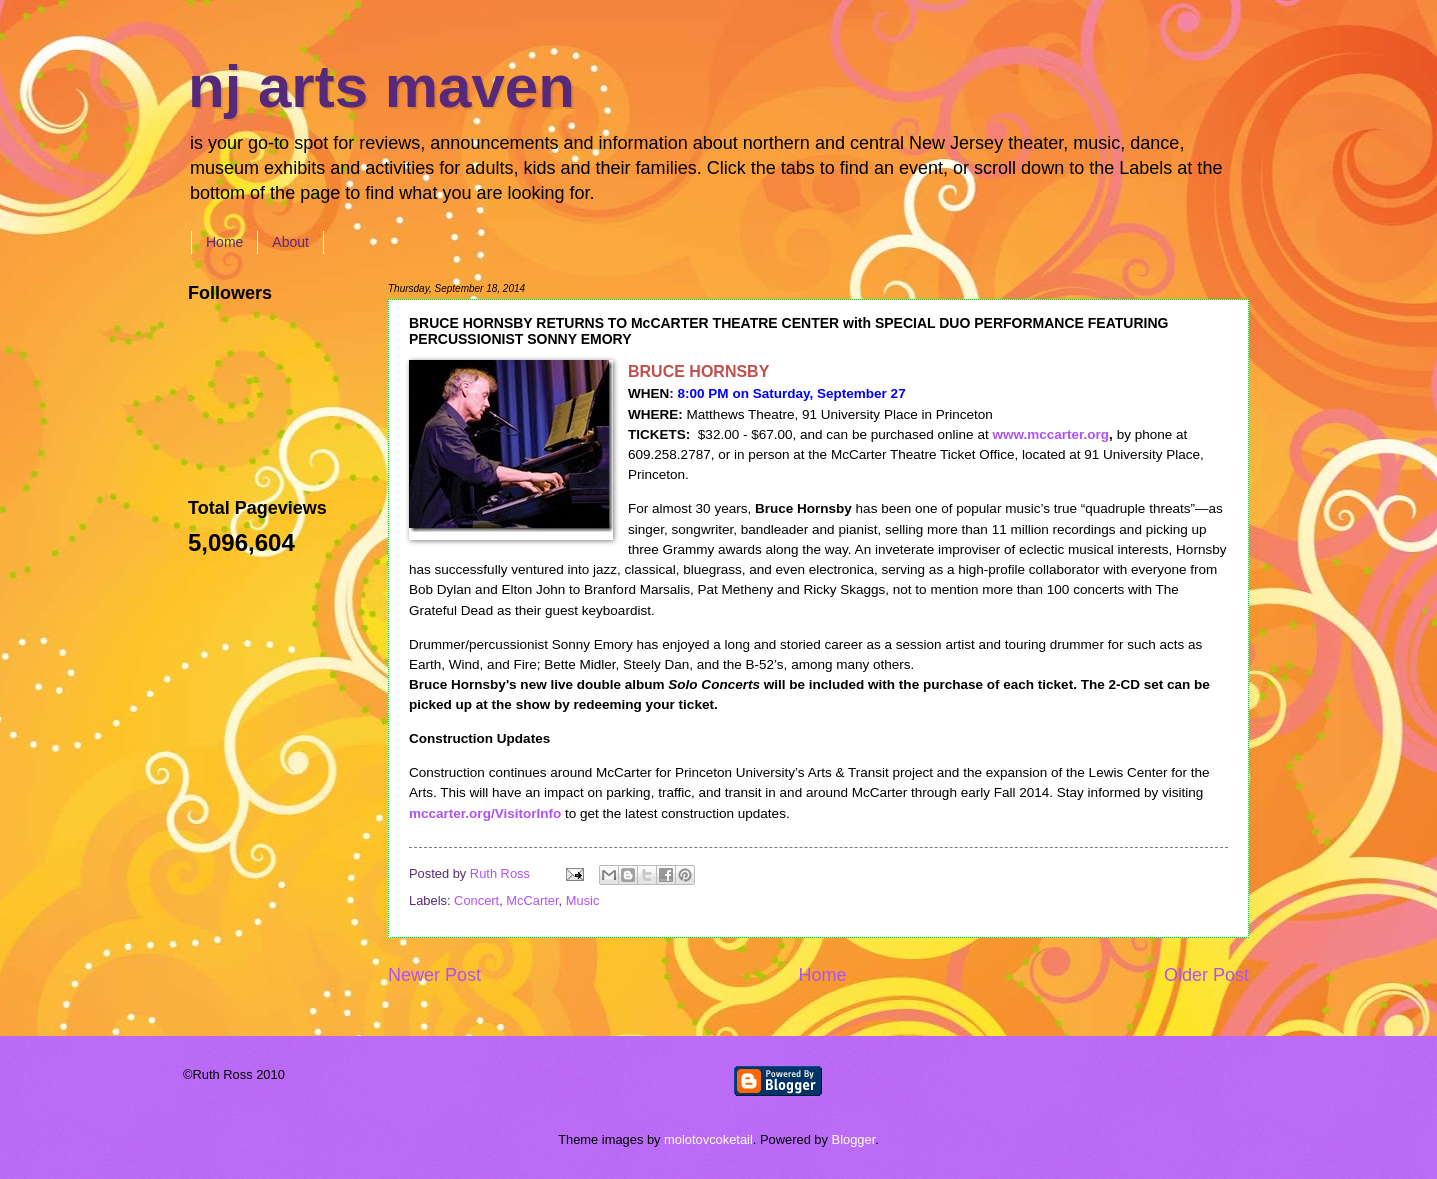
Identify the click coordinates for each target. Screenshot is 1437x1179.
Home (224, 242)
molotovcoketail (708, 1139)
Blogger (854, 1139)
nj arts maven (381, 86)
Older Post (1206, 975)
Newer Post (434, 975)
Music (583, 900)
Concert (476, 900)
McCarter (532, 900)
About (290, 242)
